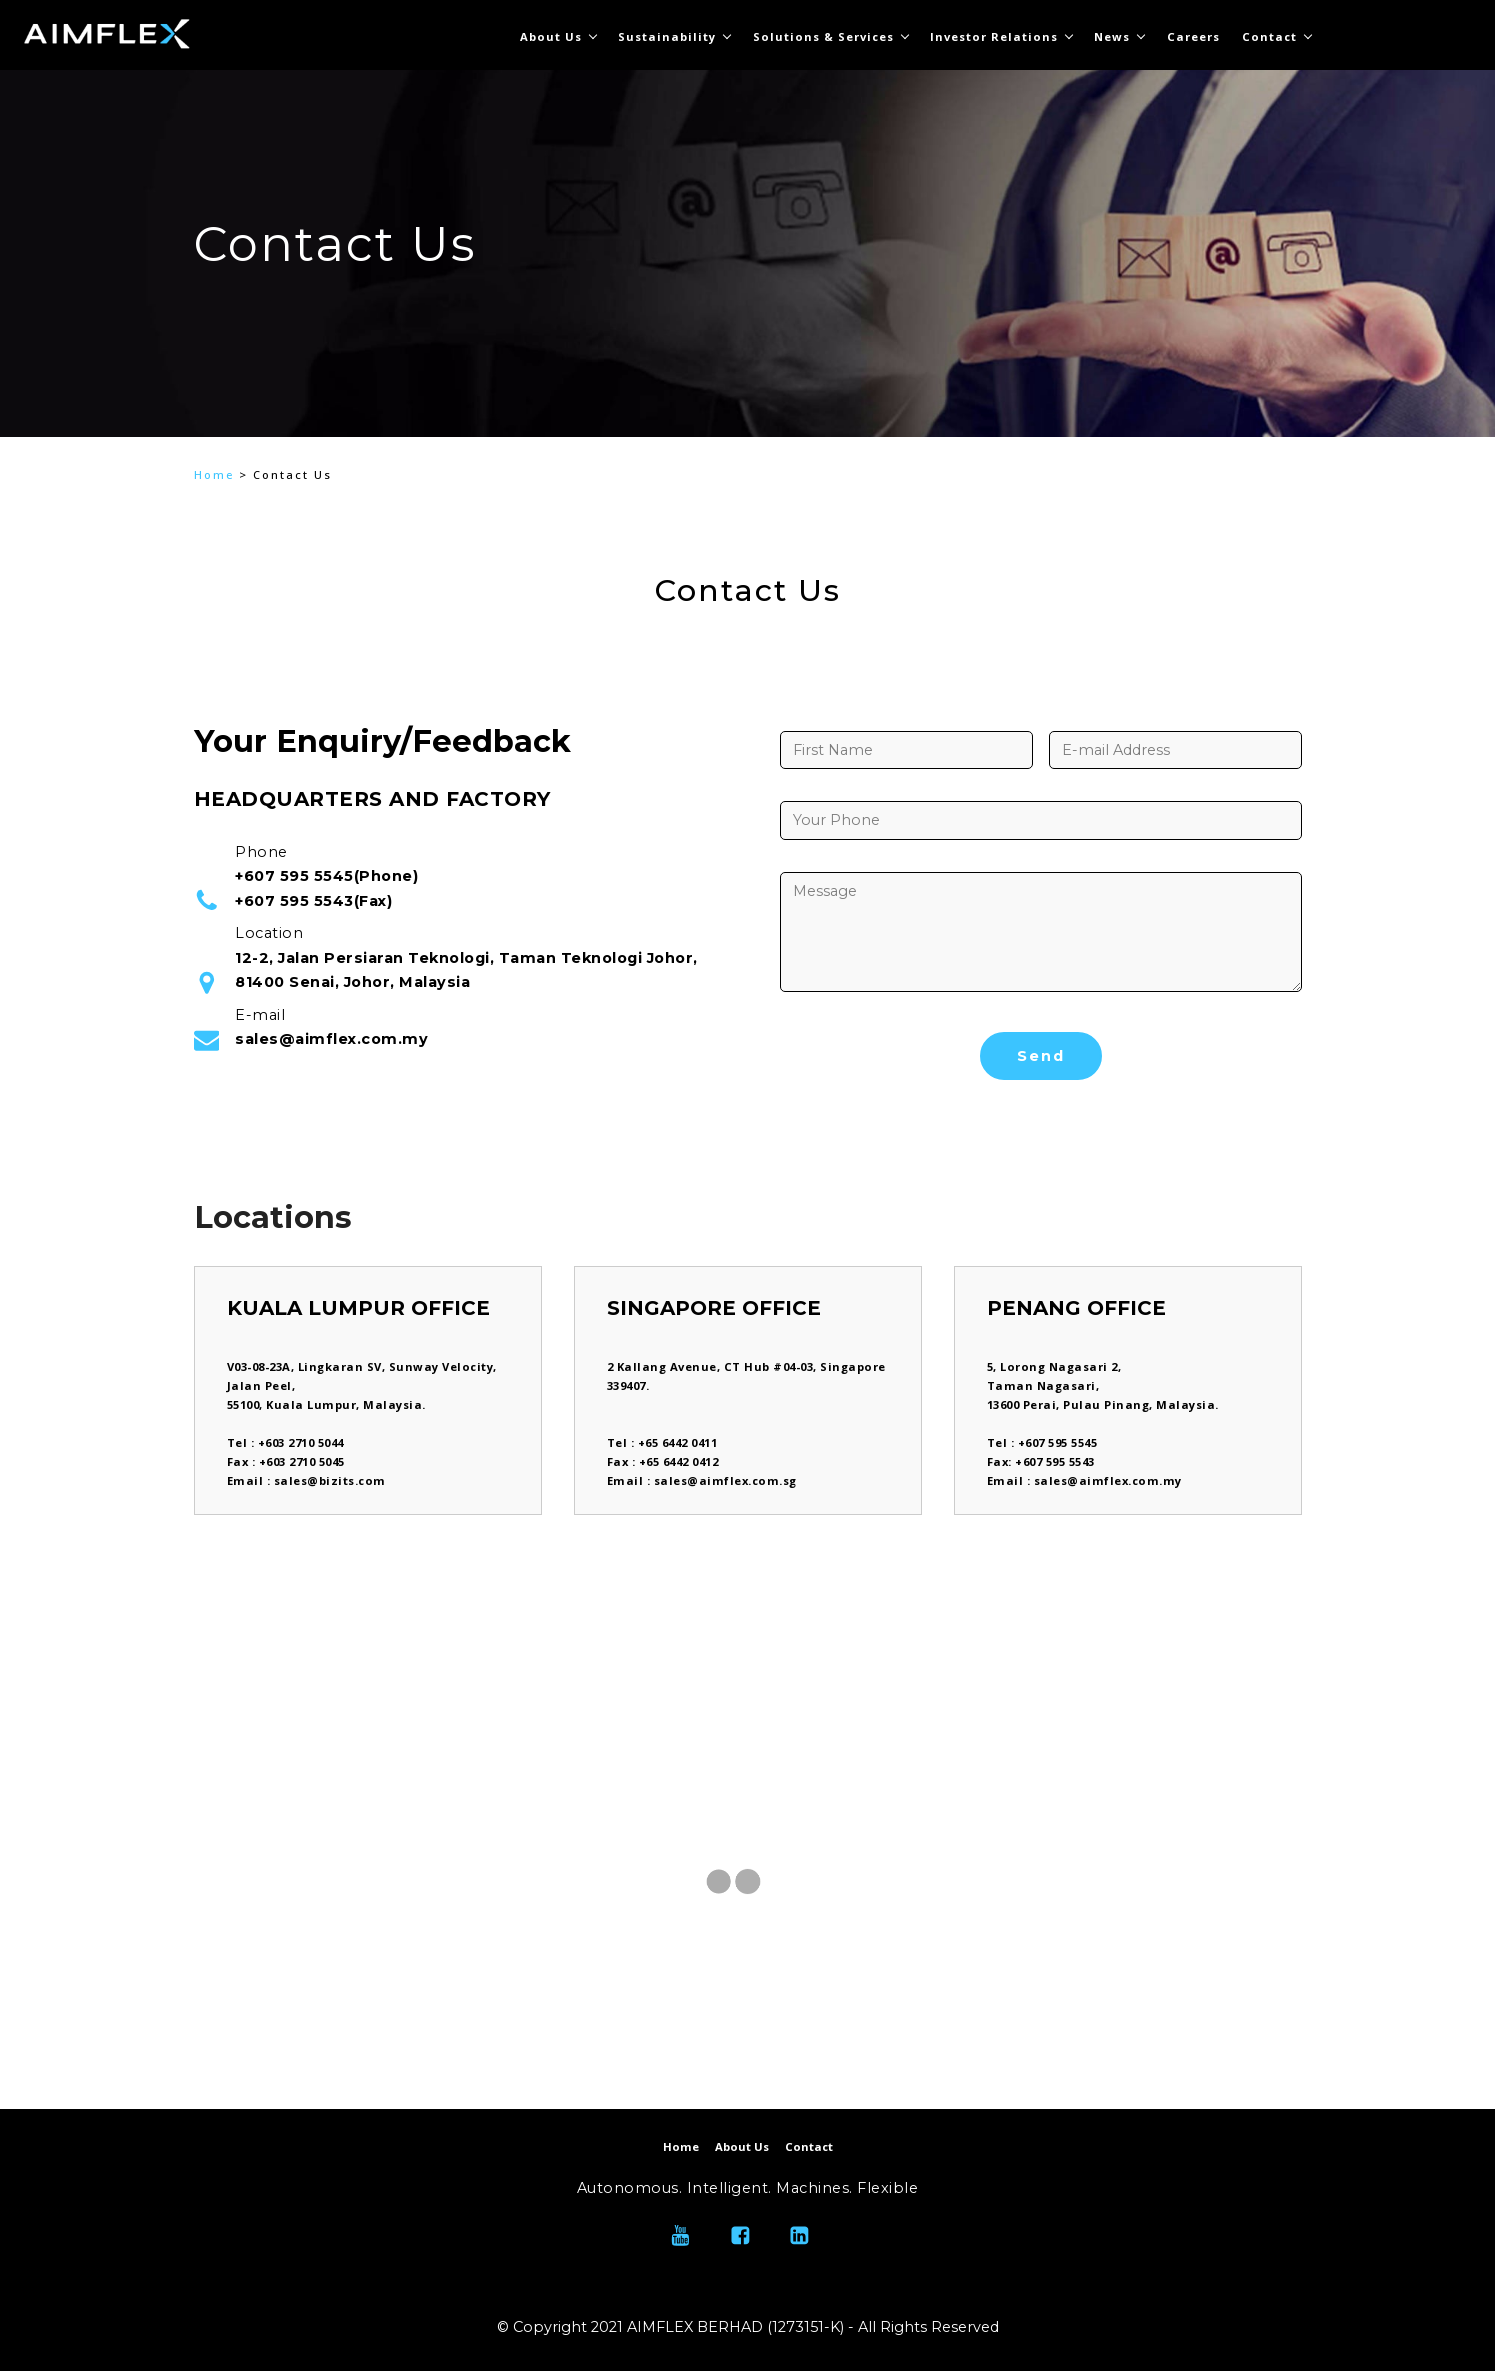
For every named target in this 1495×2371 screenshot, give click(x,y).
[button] (218, 321)
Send (1041, 1056)
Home (214, 474)
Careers (1193, 36)
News (1112, 36)
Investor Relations (994, 36)
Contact (1269, 36)
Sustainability (667, 36)
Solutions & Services (823, 36)
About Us (551, 36)
